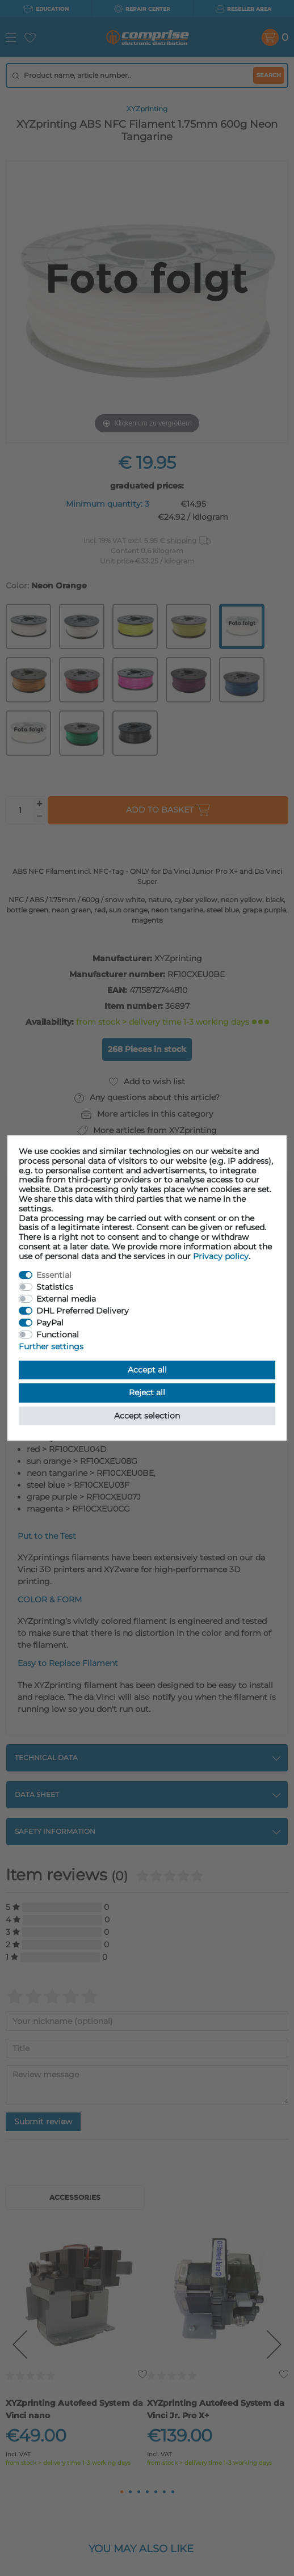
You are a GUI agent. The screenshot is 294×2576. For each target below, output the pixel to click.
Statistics (54, 1287)
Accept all (147, 1370)
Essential (54, 1275)
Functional (57, 1334)
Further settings (51, 1346)
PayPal (50, 1323)
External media (66, 1299)
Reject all (147, 1392)
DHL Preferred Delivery (82, 1311)
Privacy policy (221, 1256)
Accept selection (147, 1416)
